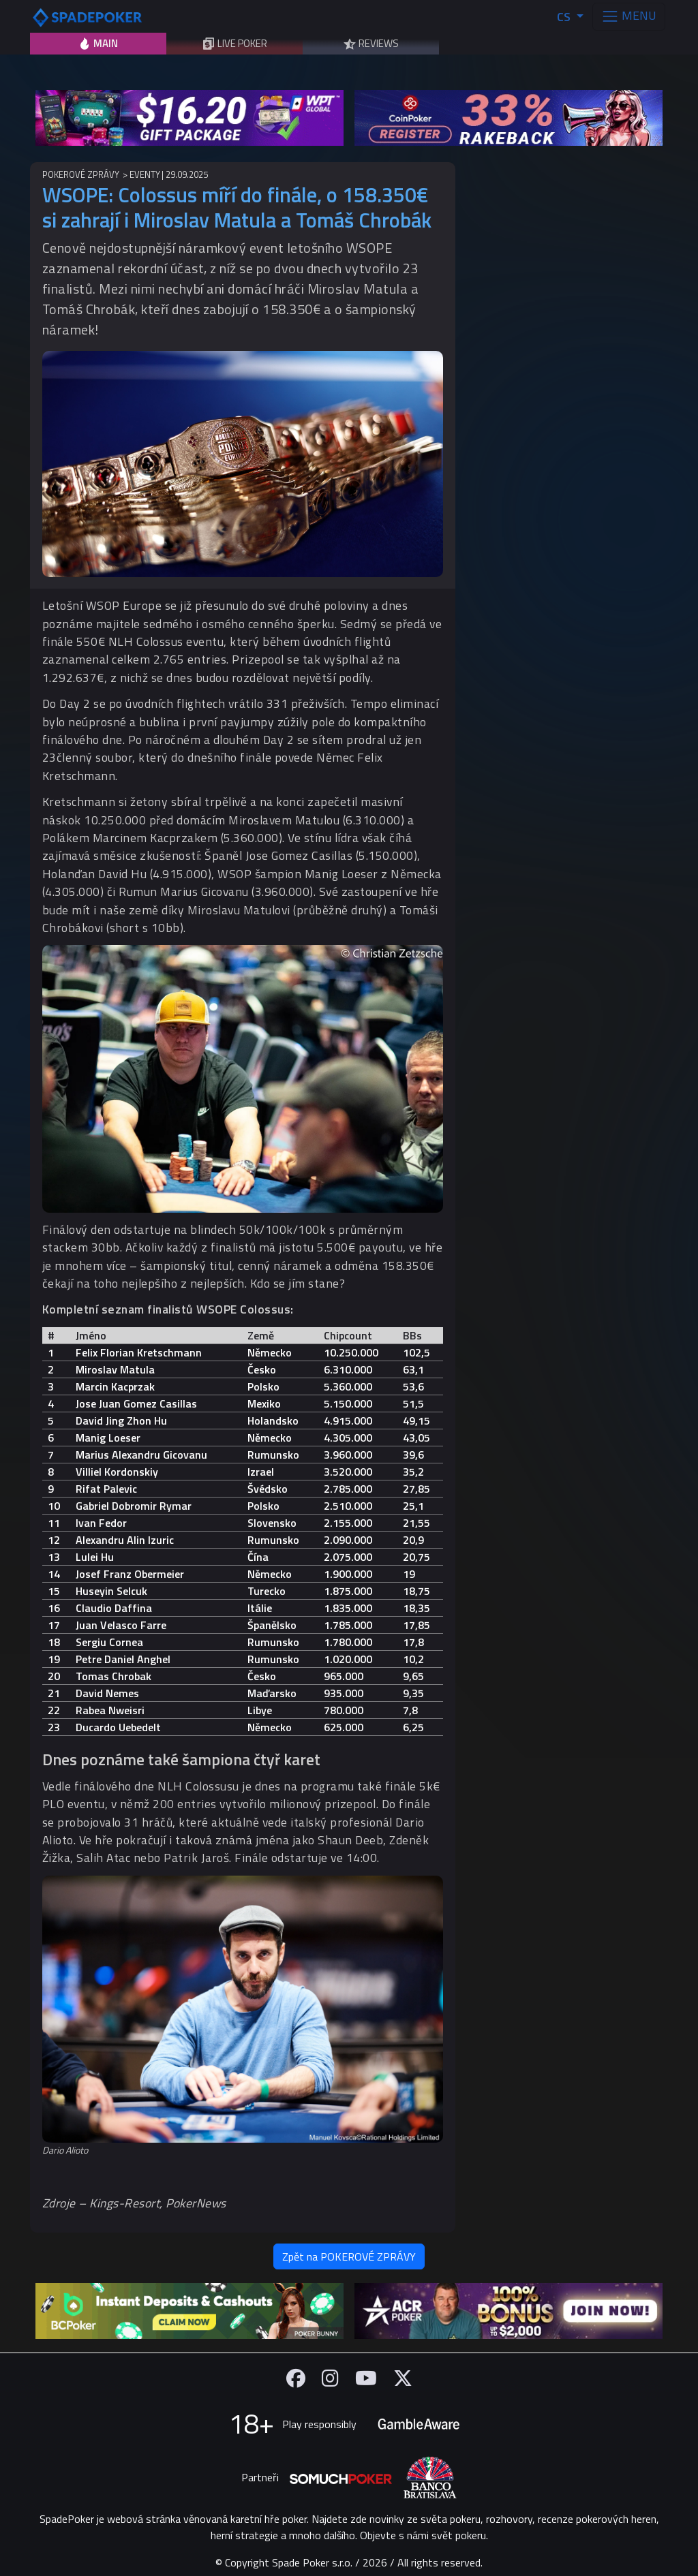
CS (565, 16)
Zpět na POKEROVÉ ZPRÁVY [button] (349, 2256)
